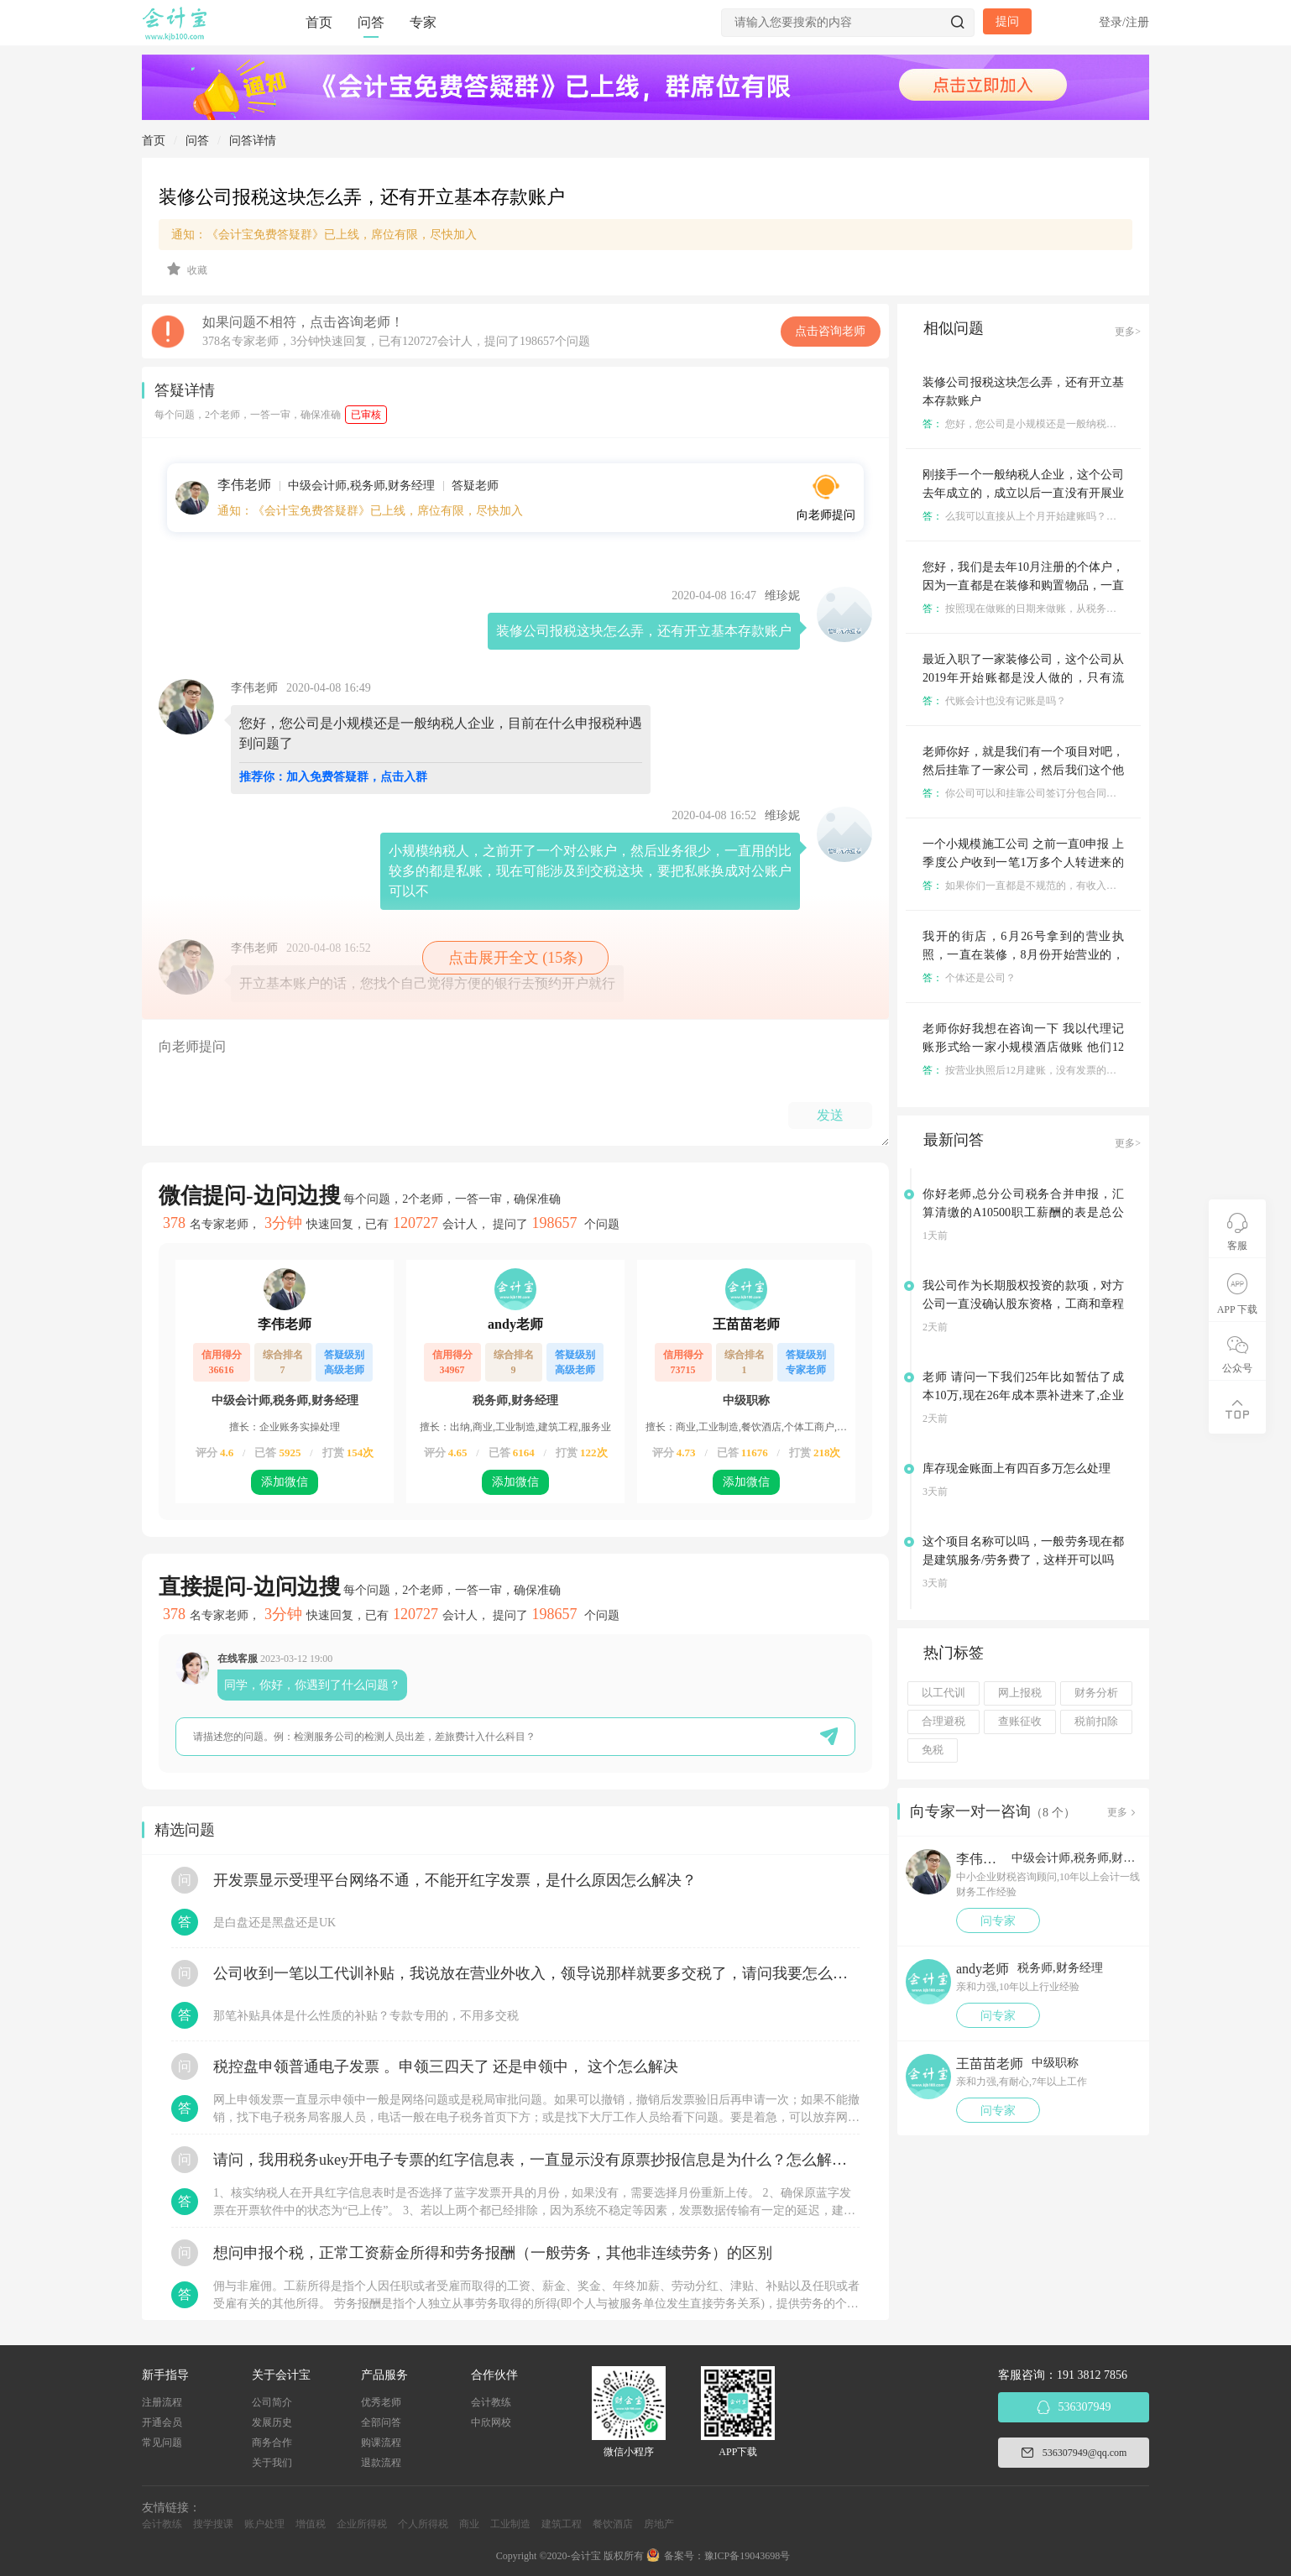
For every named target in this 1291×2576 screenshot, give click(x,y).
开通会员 (162, 2422)
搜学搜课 (213, 2524)
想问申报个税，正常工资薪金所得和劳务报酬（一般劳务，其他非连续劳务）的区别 (492, 2252)
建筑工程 (561, 2524)
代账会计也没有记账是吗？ (994, 701)
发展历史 (272, 2422)
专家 (423, 22)
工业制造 (510, 2524)
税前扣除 (1096, 1721)
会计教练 (491, 2402)
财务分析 (1096, 1693)
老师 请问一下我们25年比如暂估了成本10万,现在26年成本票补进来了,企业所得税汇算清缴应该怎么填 (1023, 1395)
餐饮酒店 (613, 2524)
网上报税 (1020, 1693)
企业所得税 (362, 2524)
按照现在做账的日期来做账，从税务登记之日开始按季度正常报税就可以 (1095, 608)
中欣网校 (491, 2422)
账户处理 (264, 2524)
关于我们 (272, 2463)
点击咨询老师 (830, 331)
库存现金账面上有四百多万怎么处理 (1017, 1468)
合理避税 (943, 1721)
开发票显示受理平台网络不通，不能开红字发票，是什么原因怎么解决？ (455, 1880)
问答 (371, 22)
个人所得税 (423, 2524)
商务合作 (272, 2442)
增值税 (310, 2524)
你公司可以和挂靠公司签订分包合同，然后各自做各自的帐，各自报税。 (1095, 793)
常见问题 (162, 2442)
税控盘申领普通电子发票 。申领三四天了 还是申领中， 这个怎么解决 (445, 2066)
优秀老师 (381, 2402)
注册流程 (162, 2402)
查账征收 (1020, 1721)
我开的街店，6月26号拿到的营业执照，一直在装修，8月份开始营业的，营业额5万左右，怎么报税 (1023, 955)
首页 (319, 22)
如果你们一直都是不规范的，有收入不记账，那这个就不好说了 (1075, 885)
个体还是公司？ (969, 978)
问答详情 (252, 140)
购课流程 (381, 2442)
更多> (1128, 331)
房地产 (659, 2524)
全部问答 (381, 2422)
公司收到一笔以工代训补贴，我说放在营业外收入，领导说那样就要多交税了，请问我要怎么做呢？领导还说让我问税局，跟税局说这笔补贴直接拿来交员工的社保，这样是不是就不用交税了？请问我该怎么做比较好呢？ (536, 1973)
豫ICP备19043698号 (747, 2556)
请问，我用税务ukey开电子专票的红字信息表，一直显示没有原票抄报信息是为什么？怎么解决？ (536, 2159)
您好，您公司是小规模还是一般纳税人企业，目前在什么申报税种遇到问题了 (1105, 424)
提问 (1007, 21)
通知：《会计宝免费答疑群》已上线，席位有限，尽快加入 (324, 234)
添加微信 (284, 1482)
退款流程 (381, 2463)
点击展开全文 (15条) (515, 957)
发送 (830, 1115)
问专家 (998, 1921)
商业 (469, 2524)
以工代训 (943, 1693)
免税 (932, 1750)
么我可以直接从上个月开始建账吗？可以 (1024, 516)
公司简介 (272, 2402)
